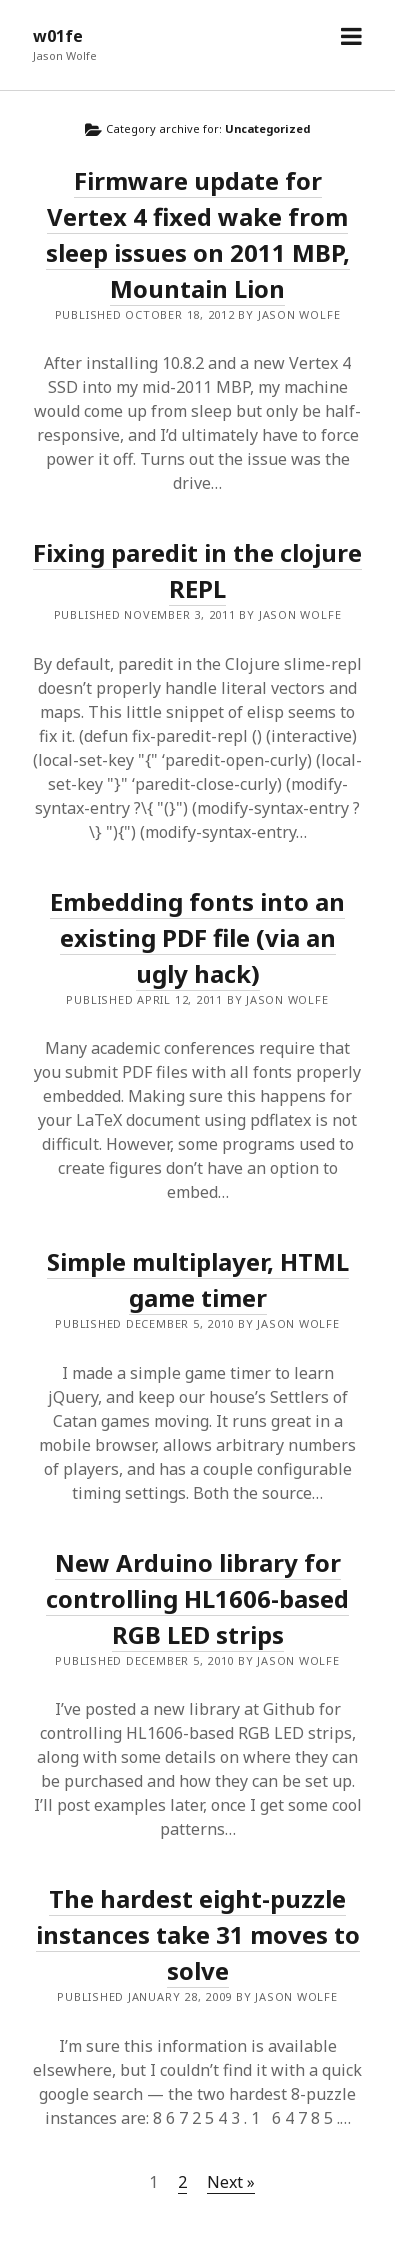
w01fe (58, 36)
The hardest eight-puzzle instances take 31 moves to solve (198, 1934)
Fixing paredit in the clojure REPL (197, 570)
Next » (231, 2182)
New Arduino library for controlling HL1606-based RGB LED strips (197, 1598)
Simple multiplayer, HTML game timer (198, 1279)
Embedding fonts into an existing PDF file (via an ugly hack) (197, 937)
